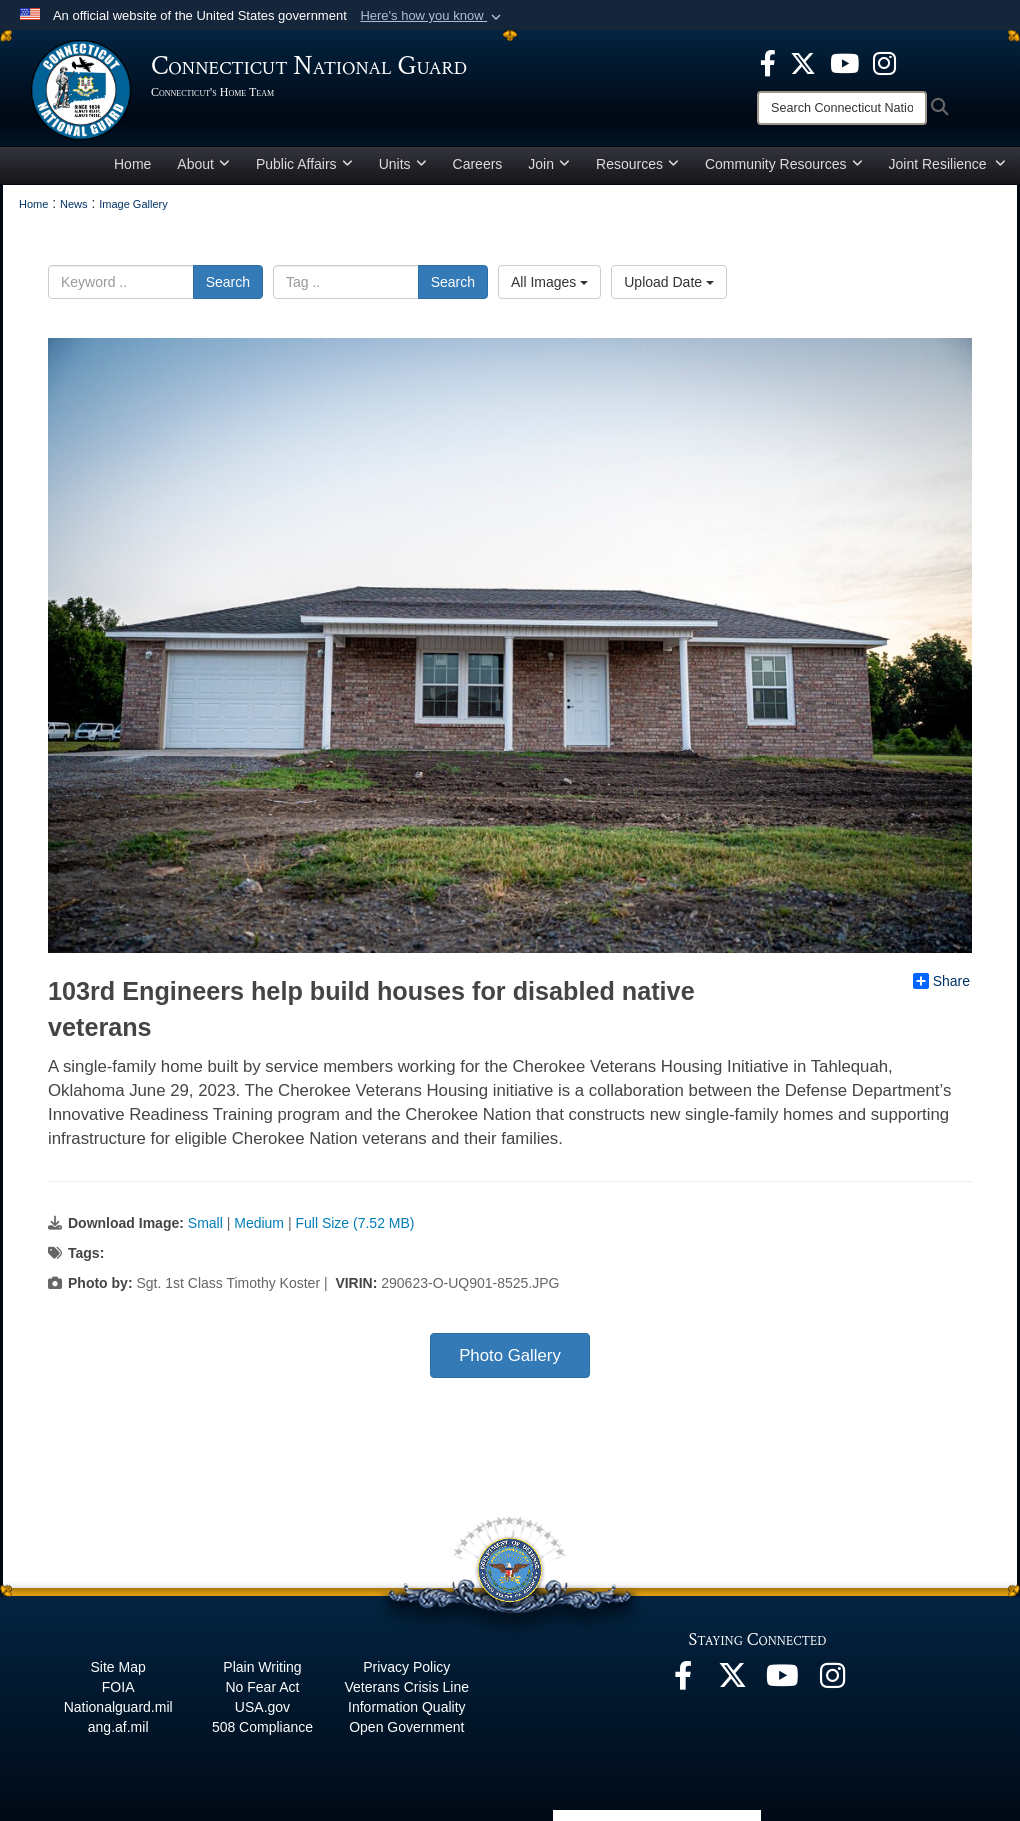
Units (403, 164)
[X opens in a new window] (803, 62)
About (203, 164)
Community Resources (784, 164)
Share (941, 981)
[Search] (842, 108)
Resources (637, 164)
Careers (478, 164)
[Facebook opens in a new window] (768, 62)
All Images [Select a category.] (549, 282)
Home (132, 164)
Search (228, 282)
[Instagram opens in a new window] (884, 62)
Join (549, 164)
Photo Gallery (510, 1355)
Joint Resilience (948, 164)
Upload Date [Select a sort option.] (669, 282)
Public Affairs (304, 164)
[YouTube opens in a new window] (844, 62)
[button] (432, 16)
